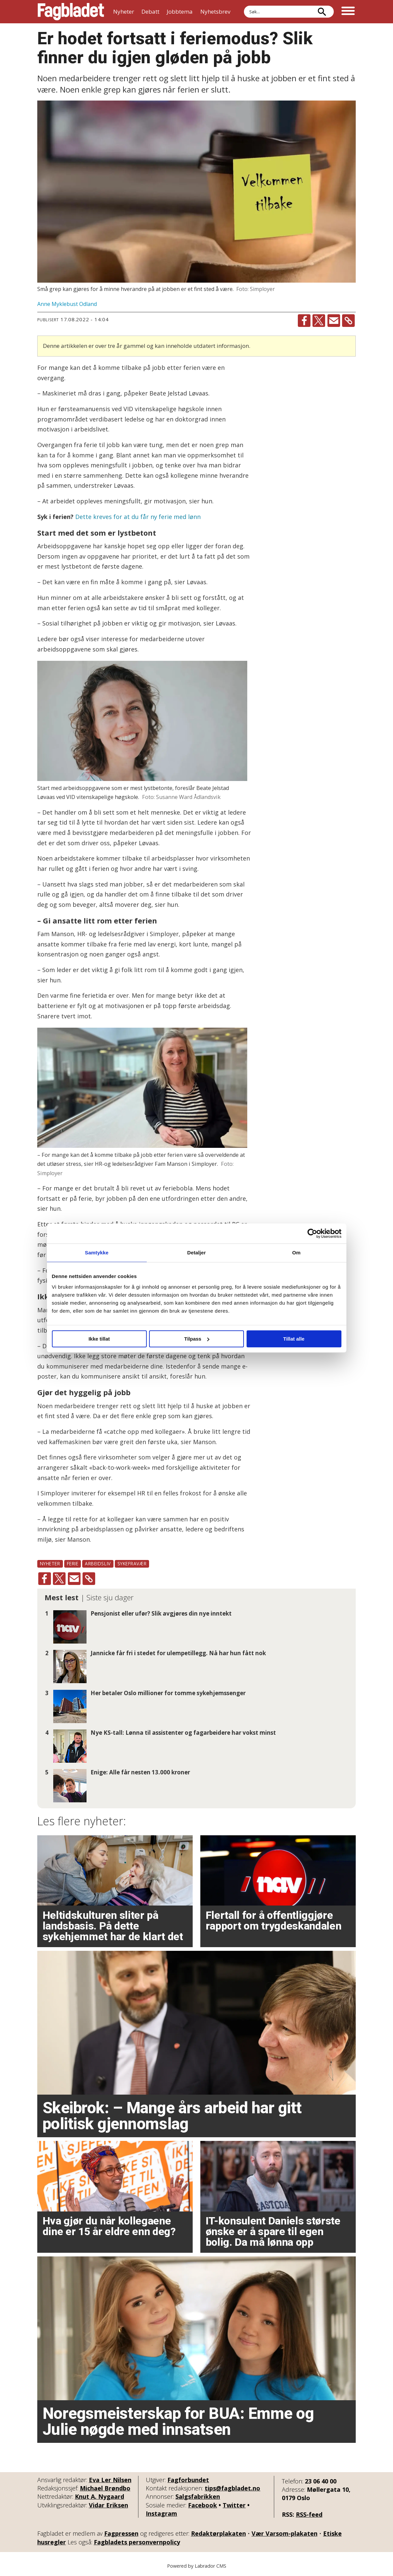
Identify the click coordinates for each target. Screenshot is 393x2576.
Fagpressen (121, 2533)
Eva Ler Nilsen (110, 2480)
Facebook (202, 2505)
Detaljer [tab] (196, 1252)
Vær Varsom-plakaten (284, 2533)
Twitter (234, 2505)
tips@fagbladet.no (232, 2488)
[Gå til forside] (71, 11)
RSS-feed (309, 2514)
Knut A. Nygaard (99, 2496)
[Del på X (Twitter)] (318, 320)
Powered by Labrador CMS (196, 2566)
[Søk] (322, 12)
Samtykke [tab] (96, 1252)
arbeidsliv (97, 1563)
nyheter (50, 1563)
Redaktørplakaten (218, 2533)
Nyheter (123, 11)
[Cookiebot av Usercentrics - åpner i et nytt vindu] (312, 1233)
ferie (73, 1563)
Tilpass (196, 1339)
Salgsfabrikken (197, 2496)
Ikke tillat (99, 1339)
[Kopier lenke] (348, 320)
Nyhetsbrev (215, 11)
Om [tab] (296, 1252)
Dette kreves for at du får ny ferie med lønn (138, 517)
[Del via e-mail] (333, 320)
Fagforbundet (188, 2480)
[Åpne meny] (348, 11)
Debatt (150, 11)
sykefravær (131, 1563)
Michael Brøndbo (105, 2488)
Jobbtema (180, 11)
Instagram (161, 2513)
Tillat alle (293, 1339)
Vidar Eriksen (108, 2505)
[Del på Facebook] (304, 320)
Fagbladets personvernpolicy (137, 2542)
